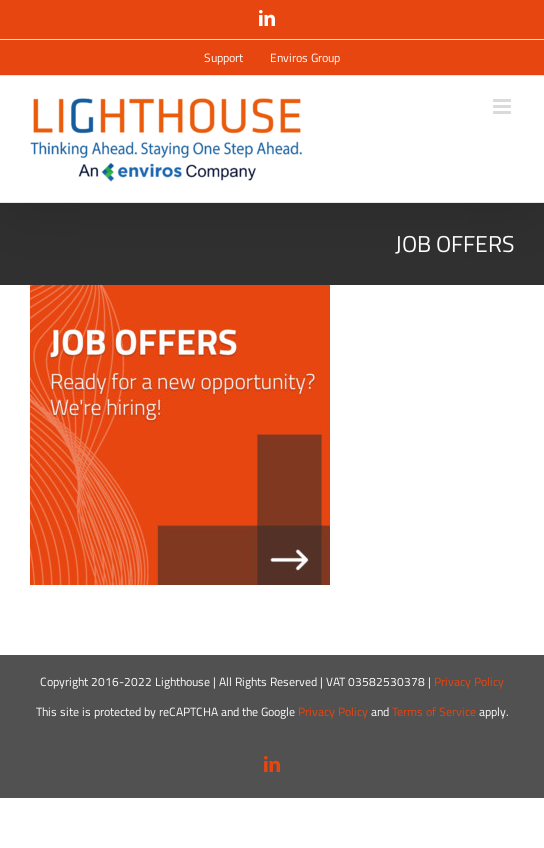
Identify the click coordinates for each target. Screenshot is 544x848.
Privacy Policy (469, 681)
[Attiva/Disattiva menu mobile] (503, 106)
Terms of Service (434, 711)
